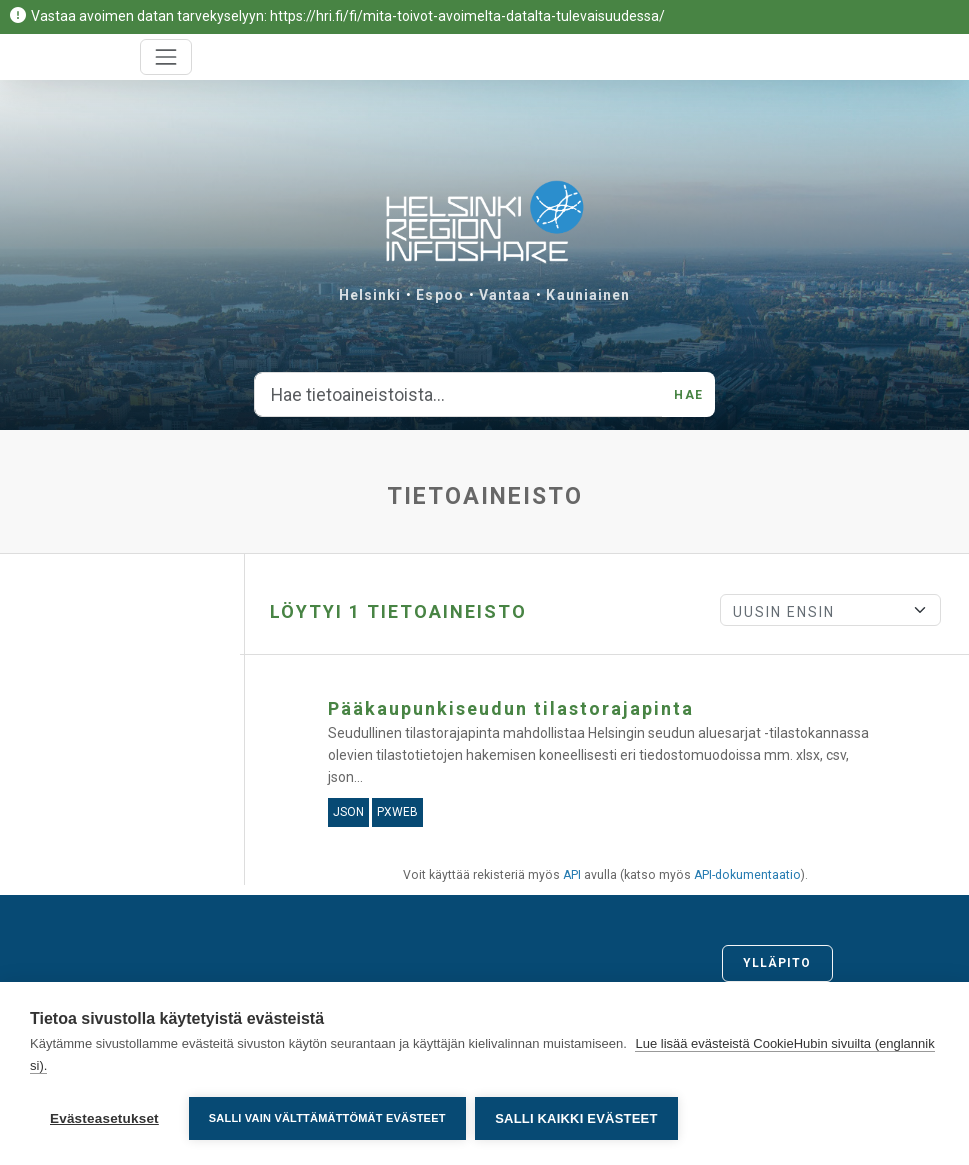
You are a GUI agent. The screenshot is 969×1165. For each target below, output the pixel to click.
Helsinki (370, 295)
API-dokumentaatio (747, 875)
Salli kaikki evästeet (577, 1118)
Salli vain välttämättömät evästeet (327, 1118)
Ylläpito (777, 963)
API (572, 875)
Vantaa (505, 295)
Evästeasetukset (104, 1118)
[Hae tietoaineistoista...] (458, 395)
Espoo (440, 295)
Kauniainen (588, 295)
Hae (688, 395)
